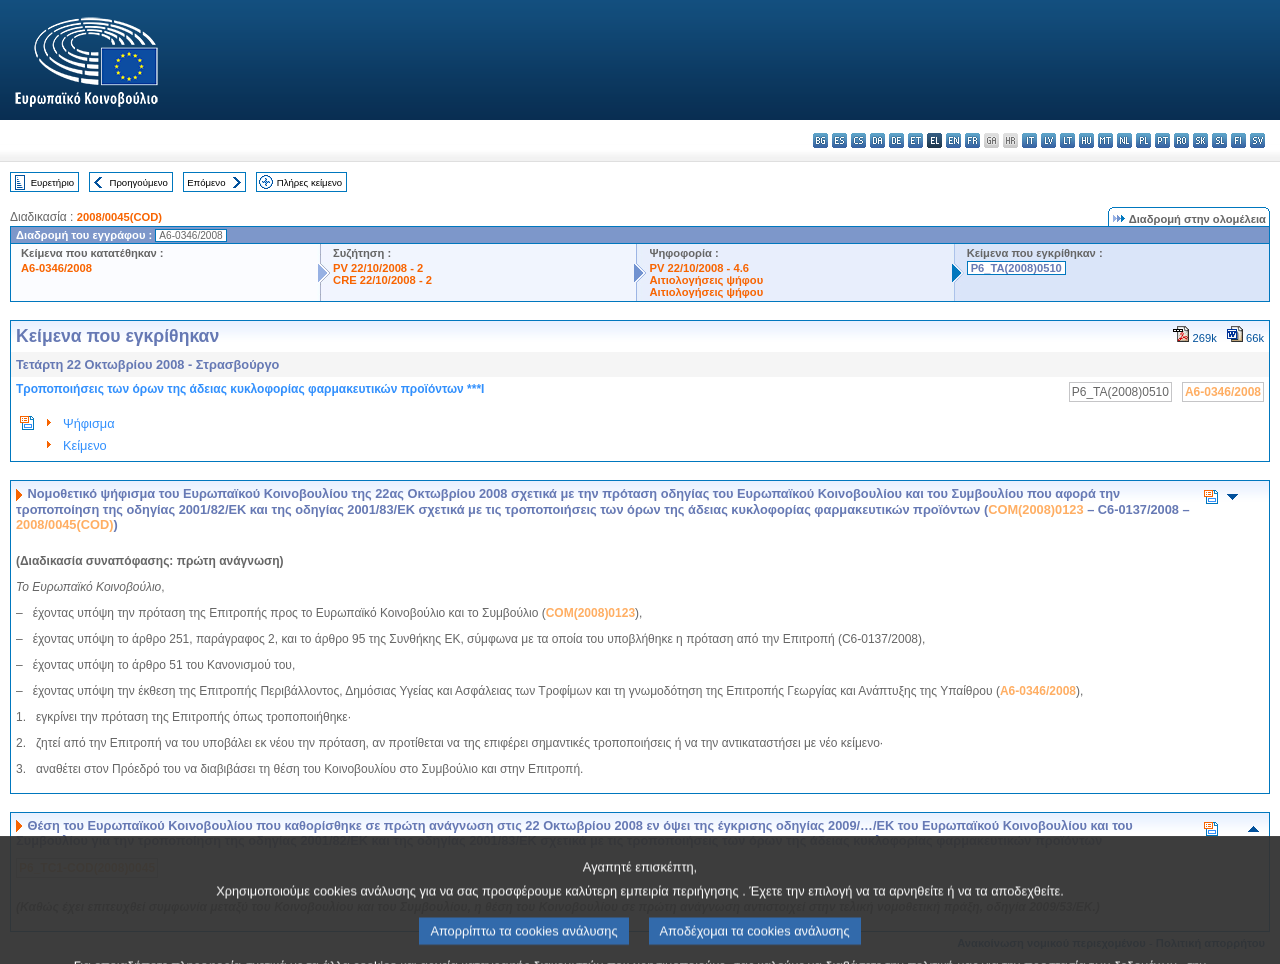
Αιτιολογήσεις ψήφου (706, 280)
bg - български (820, 140)
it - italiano (1029, 140)
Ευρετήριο (52, 182)
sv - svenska (1257, 140)
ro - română (1181, 140)
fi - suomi (1238, 140)
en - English (953, 140)
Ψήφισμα (89, 423)
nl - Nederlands (1124, 140)
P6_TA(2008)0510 (1016, 268)
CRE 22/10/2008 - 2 (382, 280)
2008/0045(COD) (119, 217)
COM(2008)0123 (1035, 509)
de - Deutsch (896, 140)
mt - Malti (1105, 140)
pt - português (1162, 140)
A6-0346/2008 (56, 268)
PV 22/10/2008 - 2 (378, 268)
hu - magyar (1086, 140)
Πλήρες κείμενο (309, 182)
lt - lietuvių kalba (1067, 140)
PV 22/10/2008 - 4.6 (699, 268)
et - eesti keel (915, 140)
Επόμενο (206, 182)
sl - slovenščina (1219, 140)
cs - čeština (858, 140)
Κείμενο (85, 445)
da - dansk (877, 140)
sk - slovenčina (1200, 140)
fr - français (972, 140)
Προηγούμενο (138, 182)
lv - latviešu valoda (1048, 140)
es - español (839, 140)
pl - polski (1143, 140)
